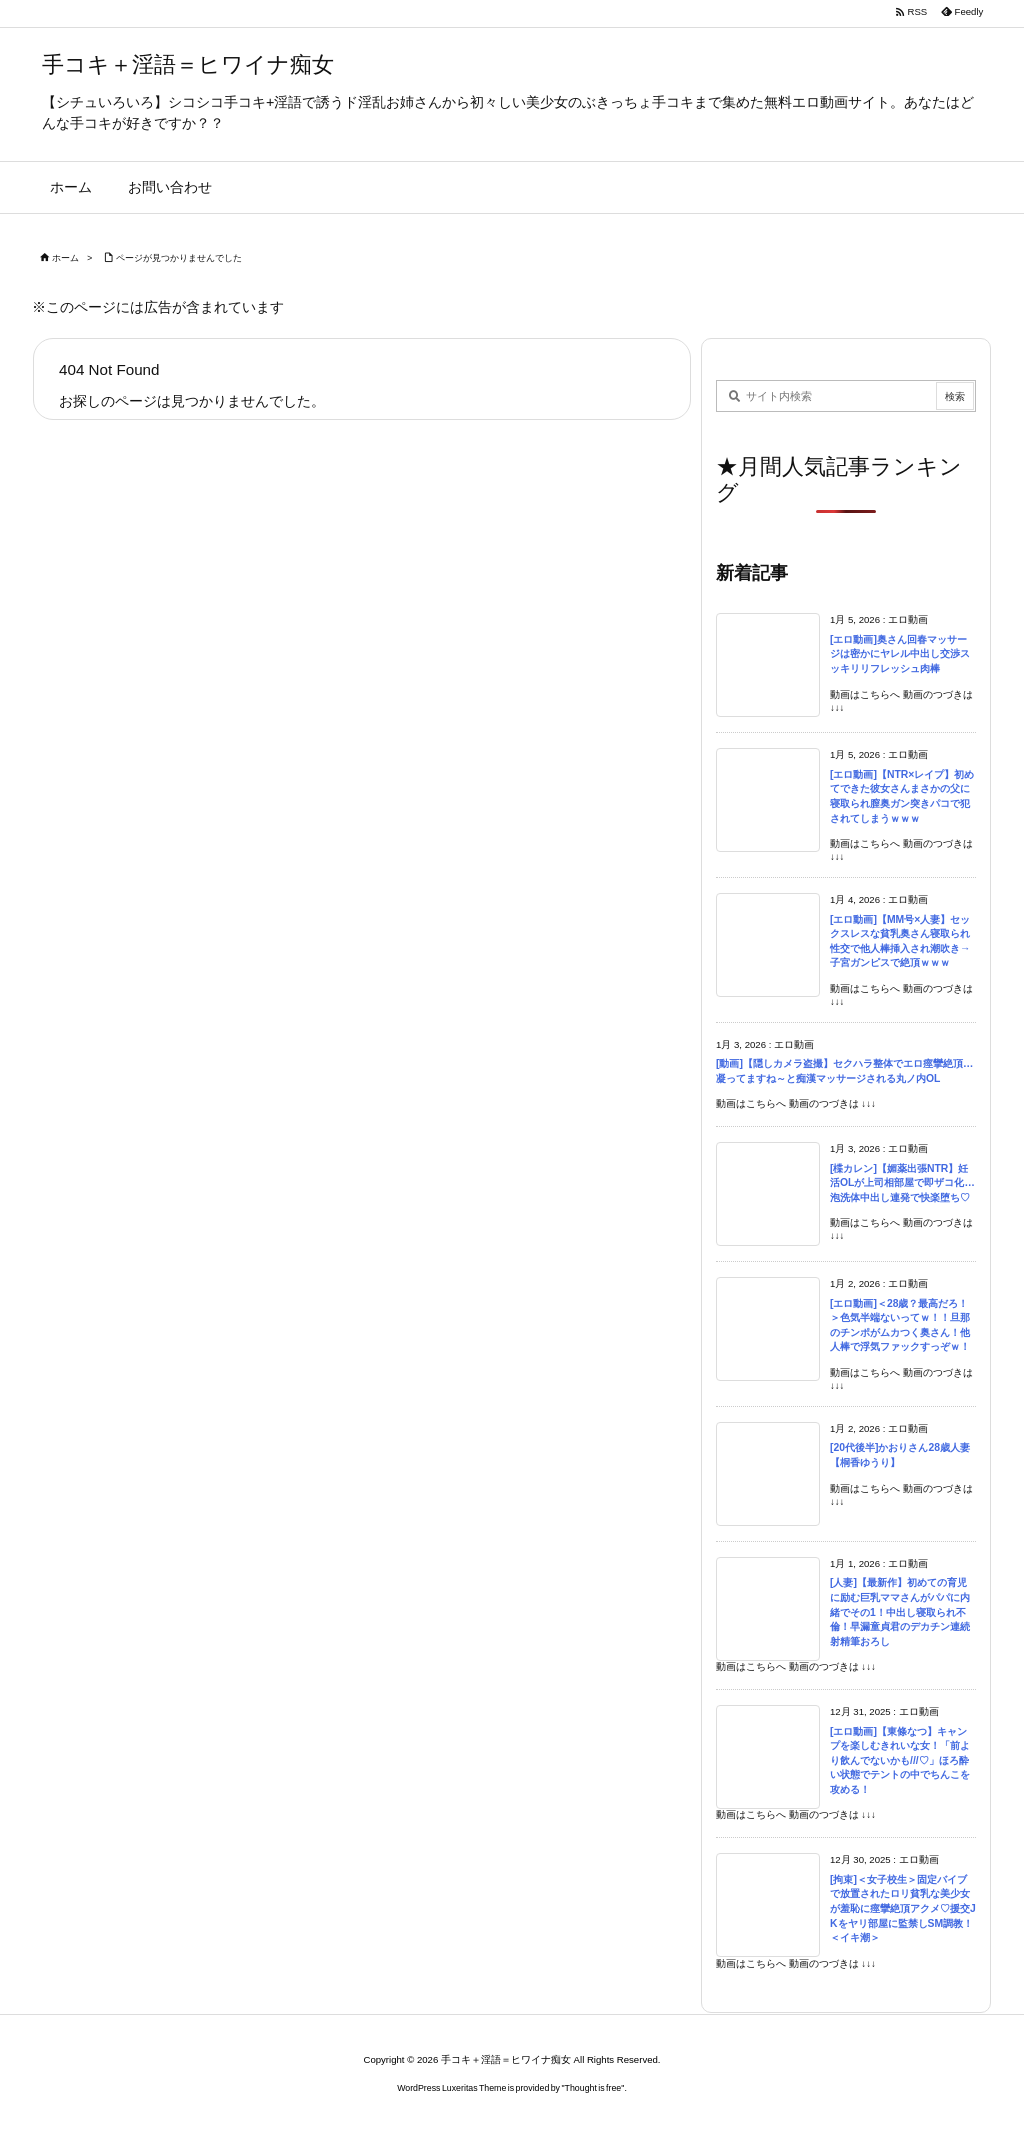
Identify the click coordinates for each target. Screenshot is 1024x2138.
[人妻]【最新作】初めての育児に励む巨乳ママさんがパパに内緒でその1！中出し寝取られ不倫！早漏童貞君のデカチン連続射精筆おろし (900, 1611)
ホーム (65, 258)
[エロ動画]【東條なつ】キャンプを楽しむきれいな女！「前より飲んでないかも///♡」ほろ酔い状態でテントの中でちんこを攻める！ (900, 1760)
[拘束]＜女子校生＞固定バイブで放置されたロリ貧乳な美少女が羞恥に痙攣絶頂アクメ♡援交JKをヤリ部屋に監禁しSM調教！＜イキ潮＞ (903, 1908)
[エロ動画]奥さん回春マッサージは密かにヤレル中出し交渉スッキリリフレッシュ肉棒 (900, 654)
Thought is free (593, 2088)
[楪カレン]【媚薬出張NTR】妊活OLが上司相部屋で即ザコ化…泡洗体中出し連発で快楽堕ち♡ (902, 1183)
